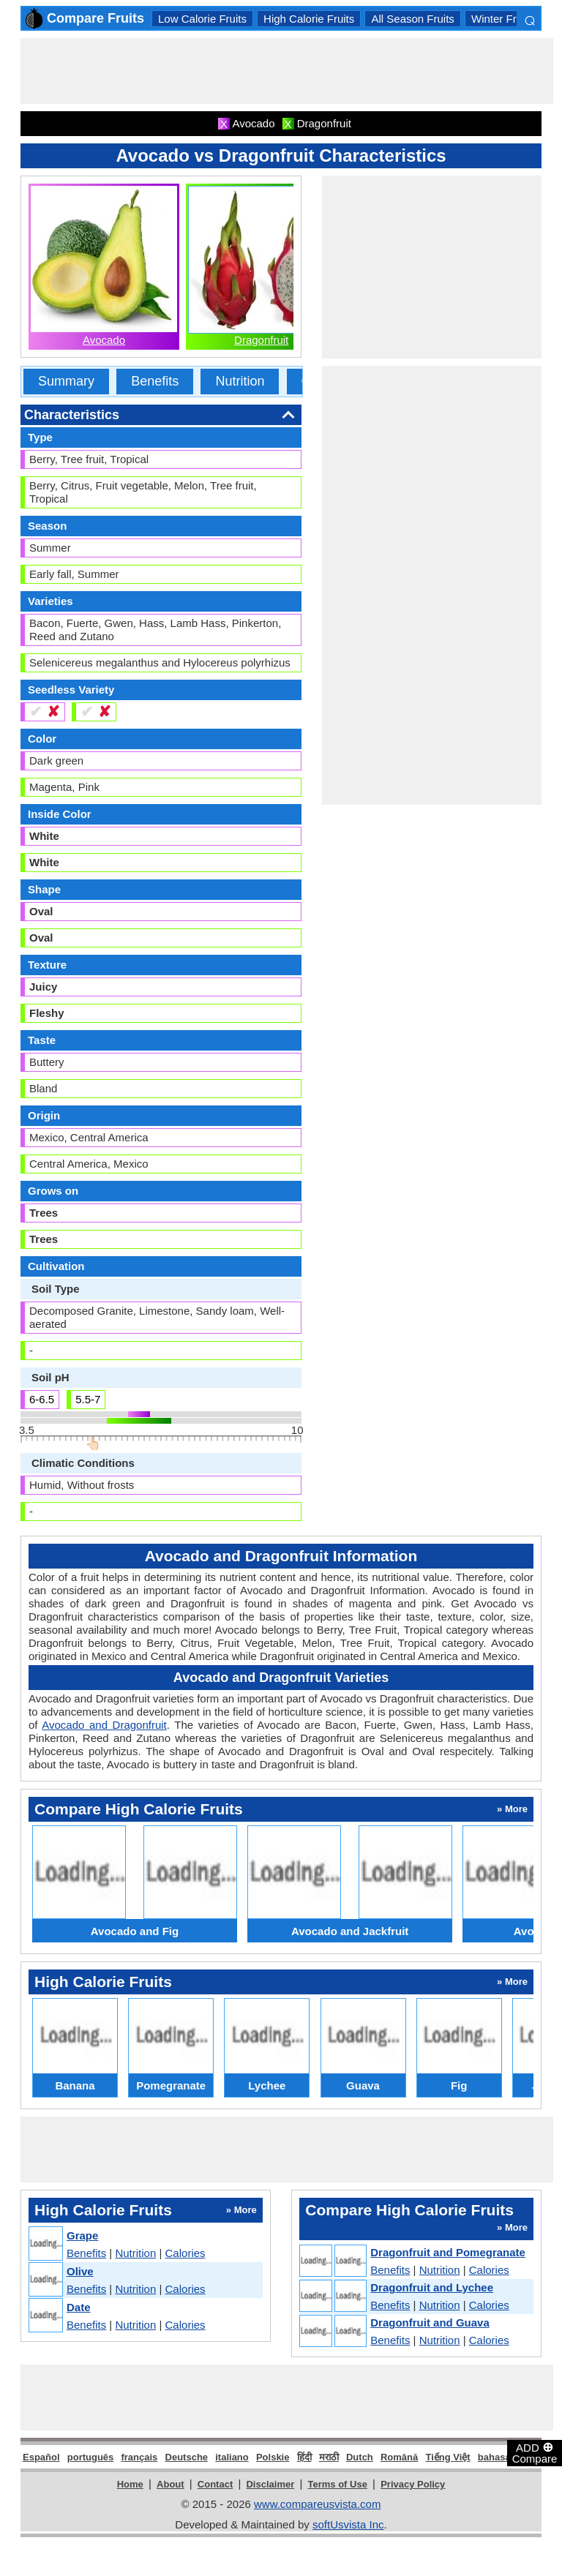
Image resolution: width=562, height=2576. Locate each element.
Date (79, 2307)
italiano (232, 2457)
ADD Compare (535, 2452)
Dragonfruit (261, 340)
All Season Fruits (412, 18)
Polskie (273, 2457)
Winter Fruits (502, 18)
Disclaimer (270, 2484)
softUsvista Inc (348, 2524)
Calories (185, 2253)
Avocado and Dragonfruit (104, 1725)
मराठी (329, 2457)
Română (399, 2457)
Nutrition (239, 381)
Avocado (104, 340)
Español (41, 2457)
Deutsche (187, 2457)
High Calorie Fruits (308, 18)
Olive (80, 2271)
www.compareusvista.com (317, 2504)
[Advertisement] (286, 71)
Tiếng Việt (447, 2457)
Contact (215, 2484)
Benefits (155, 381)
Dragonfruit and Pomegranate (447, 2252)
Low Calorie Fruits (202, 18)
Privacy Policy (413, 2484)
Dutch (359, 2457)
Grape (82, 2235)
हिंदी (304, 2457)
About (170, 2484)
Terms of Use (337, 2484)
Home (130, 2484)
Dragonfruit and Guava (430, 2322)
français (139, 2457)
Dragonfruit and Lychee (431, 2287)
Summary (66, 381)
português (90, 2457)
